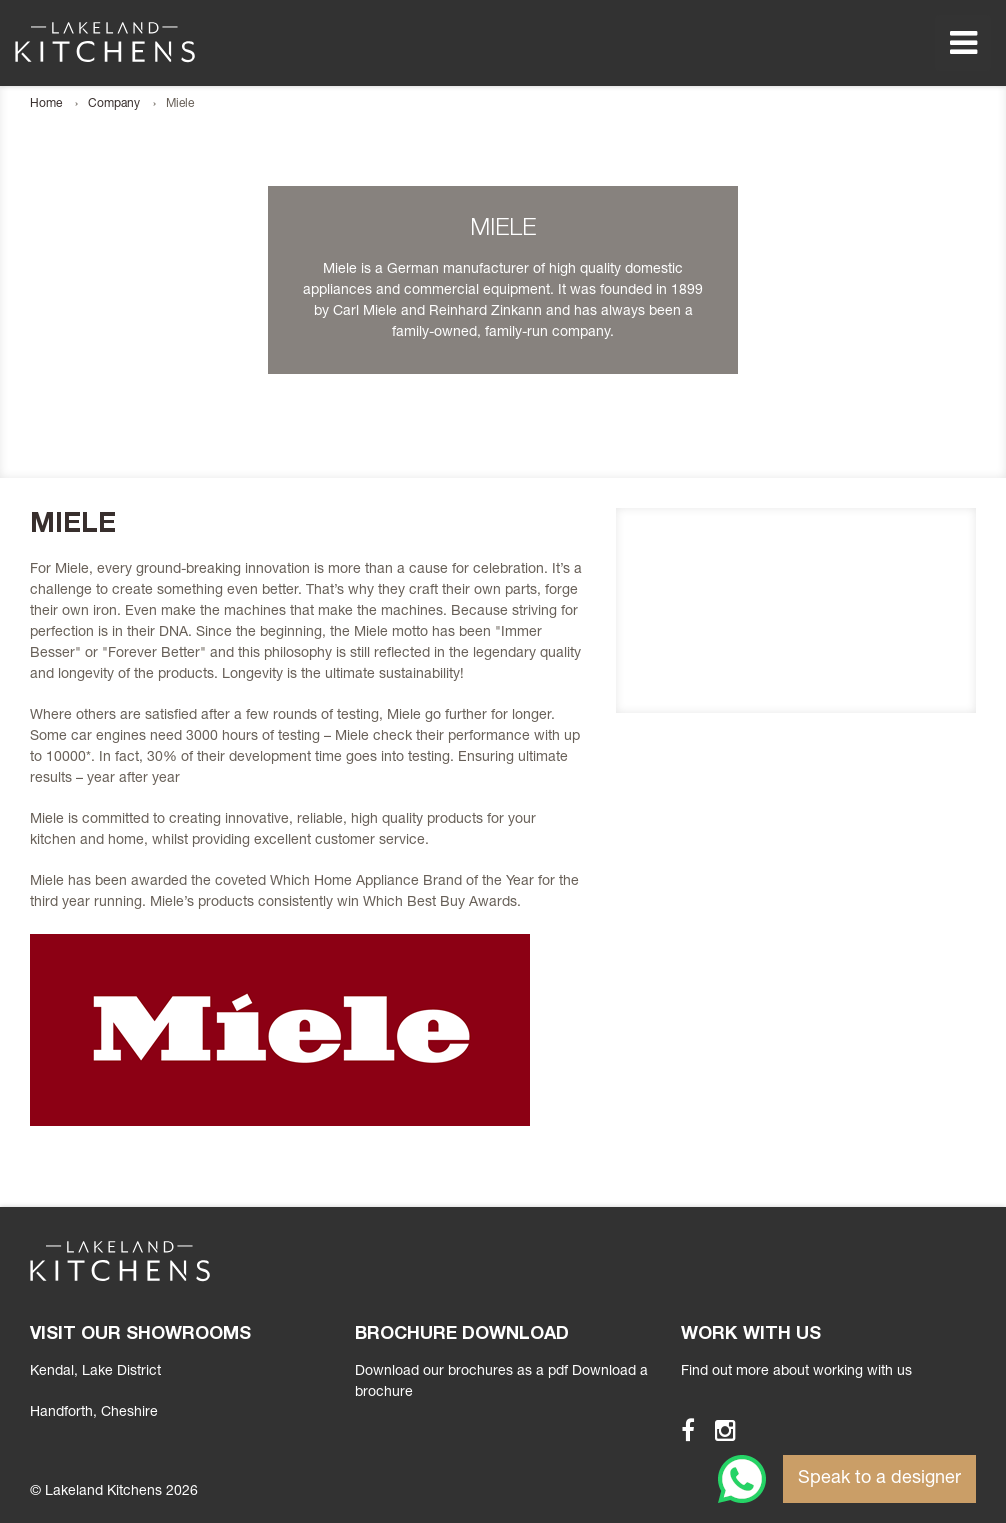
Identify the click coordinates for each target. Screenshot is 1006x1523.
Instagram (716, 1430)
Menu (963, 43)
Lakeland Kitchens (105, 42)
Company (114, 104)
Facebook (679, 1430)
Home (46, 104)
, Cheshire (94, 1413)
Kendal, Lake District (95, 1372)
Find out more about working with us (796, 1372)
